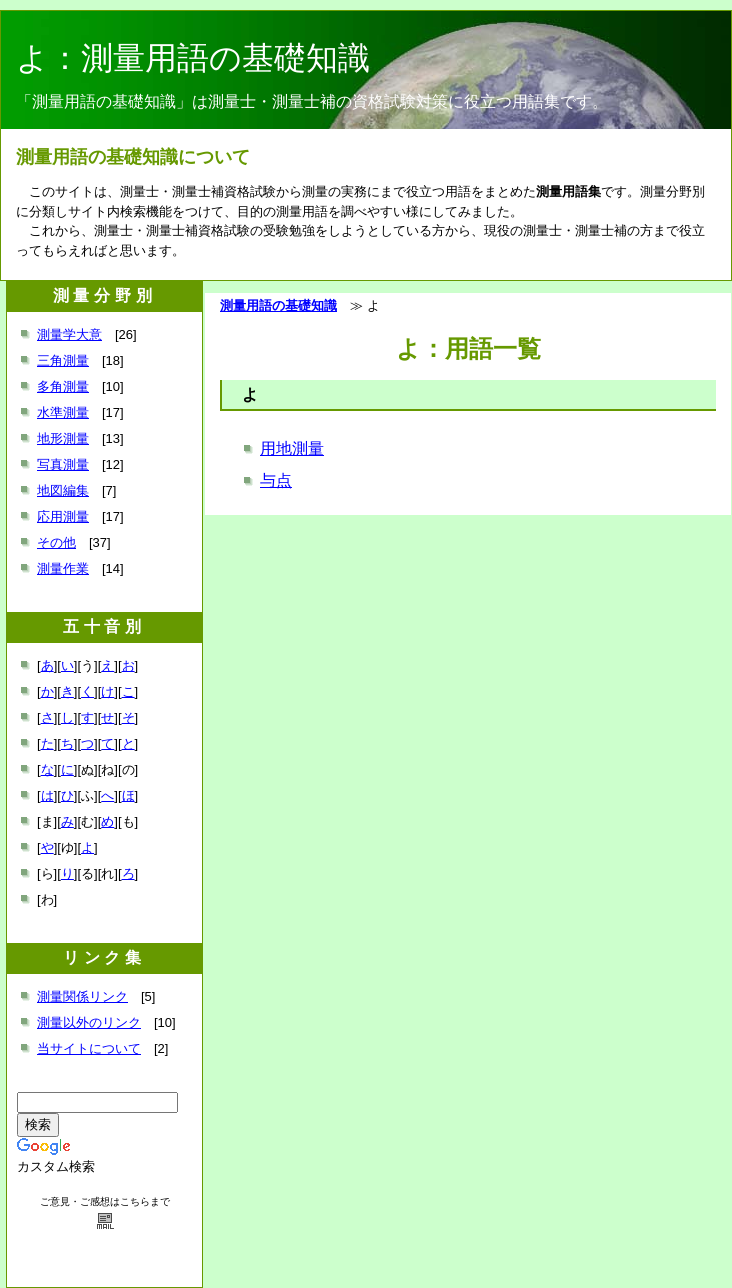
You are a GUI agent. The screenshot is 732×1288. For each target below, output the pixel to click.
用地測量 (292, 448)
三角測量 (63, 360)
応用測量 (63, 516)
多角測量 (63, 386)
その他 (56, 542)
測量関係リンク (82, 996)
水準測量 (63, 412)
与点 (276, 480)
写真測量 (63, 464)
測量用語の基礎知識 (278, 305)
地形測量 (63, 438)
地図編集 (63, 490)
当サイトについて (89, 1048)
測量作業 (63, 568)
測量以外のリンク (89, 1022)
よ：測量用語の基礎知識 (193, 58)
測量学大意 (69, 334)
